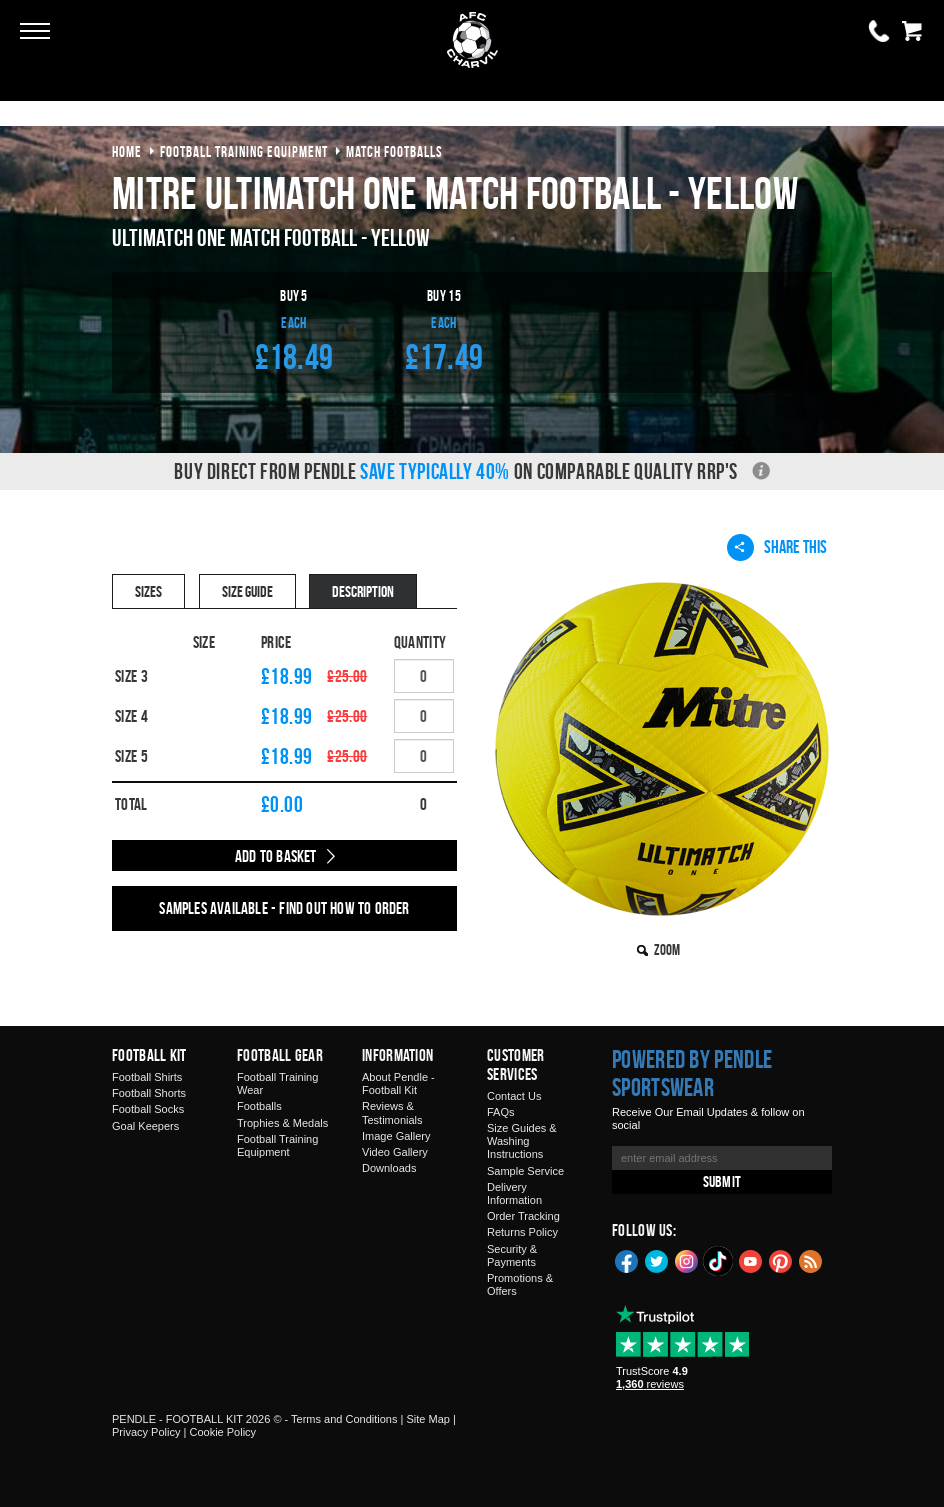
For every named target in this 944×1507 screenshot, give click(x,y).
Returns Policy (522, 1232)
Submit (722, 1181)
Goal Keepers (145, 1126)
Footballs (259, 1106)
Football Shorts (149, 1093)
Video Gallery (395, 1152)
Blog (811, 1260)
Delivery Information (514, 1193)
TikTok (719, 1261)
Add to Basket (276, 856)
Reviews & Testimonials (392, 1112)
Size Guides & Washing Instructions (522, 1141)
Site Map (427, 1419)
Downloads (389, 1168)
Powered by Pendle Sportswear (692, 1073)
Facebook (627, 1260)
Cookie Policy (222, 1432)
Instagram (687, 1260)
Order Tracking (523, 1216)
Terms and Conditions (344, 1419)
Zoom (667, 949)
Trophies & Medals (282, 1123)
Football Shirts (147, 1077)
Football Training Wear (277, 1083)
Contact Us (514, 1096)
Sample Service (525, 1171)
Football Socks (148, 1109)
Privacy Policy (146, 1432)
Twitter (657, 1260)
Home (127, 151)
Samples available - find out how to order (284, 908)
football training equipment (244, 151)
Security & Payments (512, 1255)
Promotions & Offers (520, 1284)
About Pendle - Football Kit (398, 1083)
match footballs (394, 151)
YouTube (751, 1260)
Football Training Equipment (277, 1145)
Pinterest (781, 1260)
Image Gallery (396, 1136)
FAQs (501, 1112)
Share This (777, 547)
